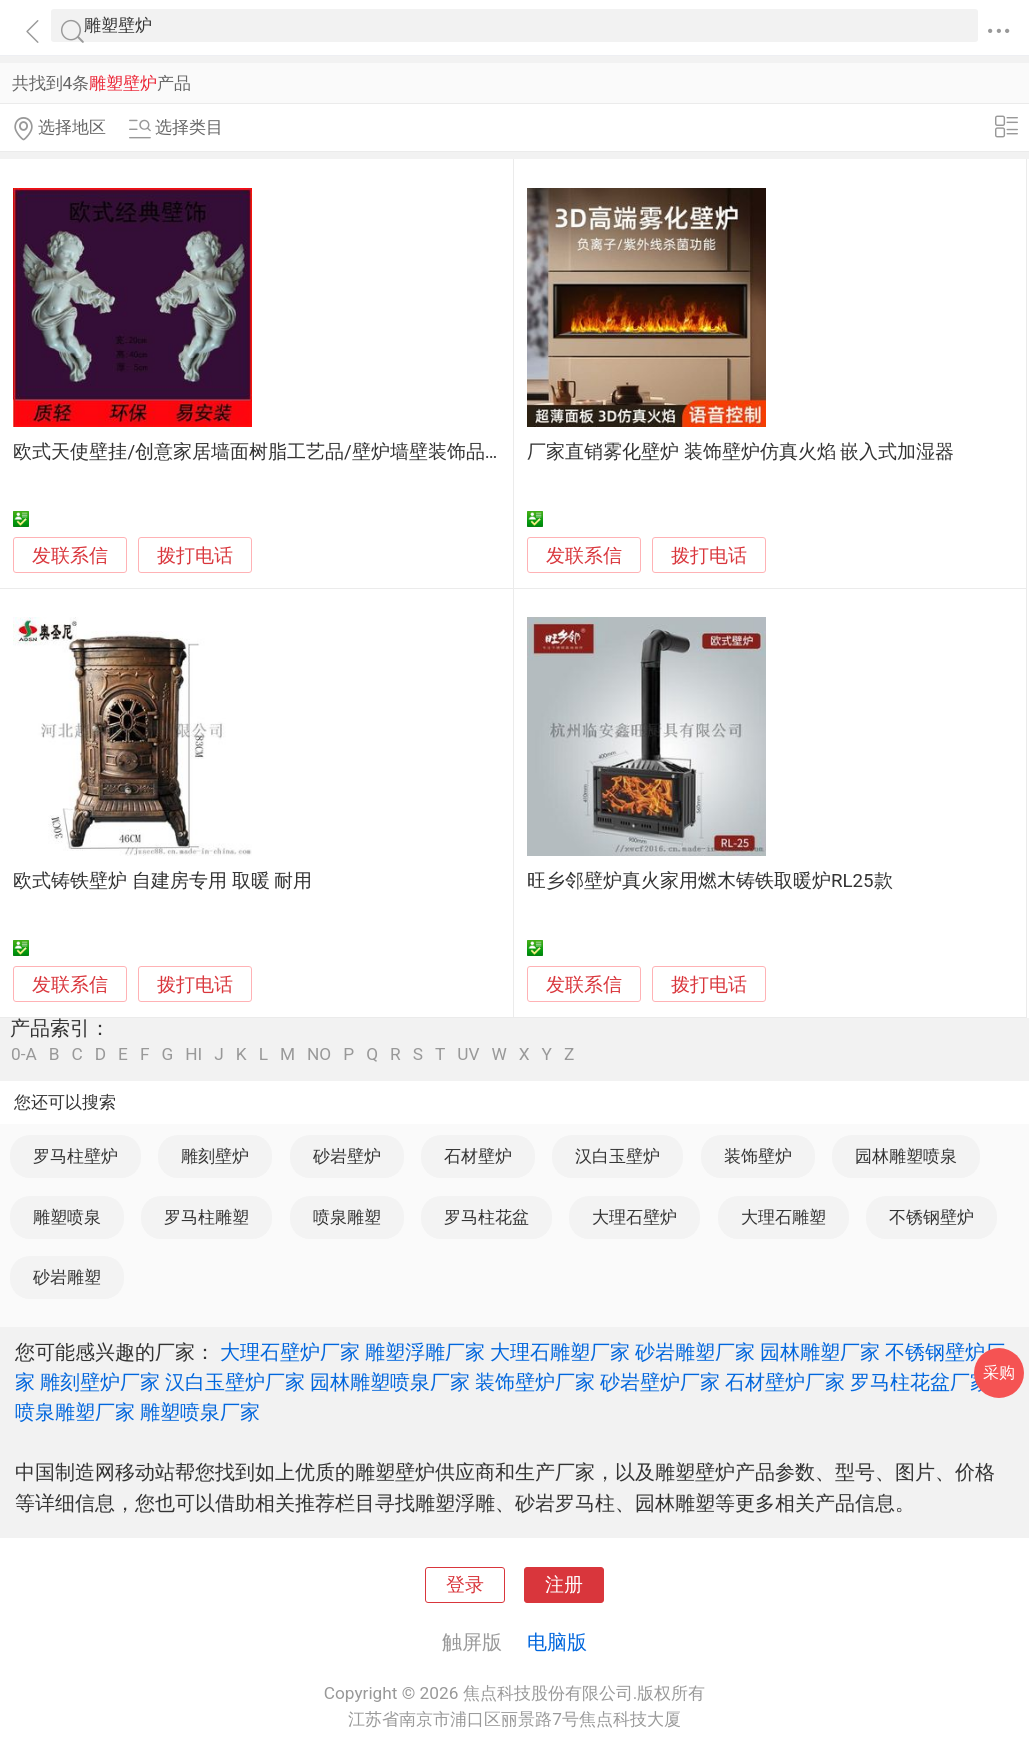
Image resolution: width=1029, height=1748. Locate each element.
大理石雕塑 (783, 1217)
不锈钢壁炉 (931, 1217)
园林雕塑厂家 (820, 1352)
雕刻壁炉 (215, 1156)
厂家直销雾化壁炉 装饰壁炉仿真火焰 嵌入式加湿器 (740, 452)
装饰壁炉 (758, 1156)
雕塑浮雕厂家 (425, 1352)
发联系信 (70, 556)
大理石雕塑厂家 (560, 1352)
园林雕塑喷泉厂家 (390, 1382)
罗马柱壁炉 (75, 1156)
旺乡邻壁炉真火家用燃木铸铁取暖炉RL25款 (710, 881)
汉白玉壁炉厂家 (235, 1382)
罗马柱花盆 (486, 1217)
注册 (564, 1585)
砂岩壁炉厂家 (660, 1382)
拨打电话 (195, 555)
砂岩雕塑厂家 (695, 1352)
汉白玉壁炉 (617, 1156)
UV (468, 1054)
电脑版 (557, 1642)
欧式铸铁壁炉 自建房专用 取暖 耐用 (162, 881)
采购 (999, 1372)
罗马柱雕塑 (206, 1217)
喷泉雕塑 (347, 1217)
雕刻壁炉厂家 (100, 1382)
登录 (465, 1585)
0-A (24, 1054)
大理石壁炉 (634, 1217)
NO (319, 1054)
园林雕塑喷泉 (906, 1156)
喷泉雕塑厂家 (75, 1412)
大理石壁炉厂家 (290, 1352)
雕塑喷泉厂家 (200, 1412)
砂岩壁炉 (347, 1156)
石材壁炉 (478, 1156)
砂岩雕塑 (67, 1277)
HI (193, 1054)
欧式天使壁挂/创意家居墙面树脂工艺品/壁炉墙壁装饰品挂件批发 (286, 452)
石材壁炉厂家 (785, 1382)
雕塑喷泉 (67, 1217)
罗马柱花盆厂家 (920, 1382)
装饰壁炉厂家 (535, 1382)
